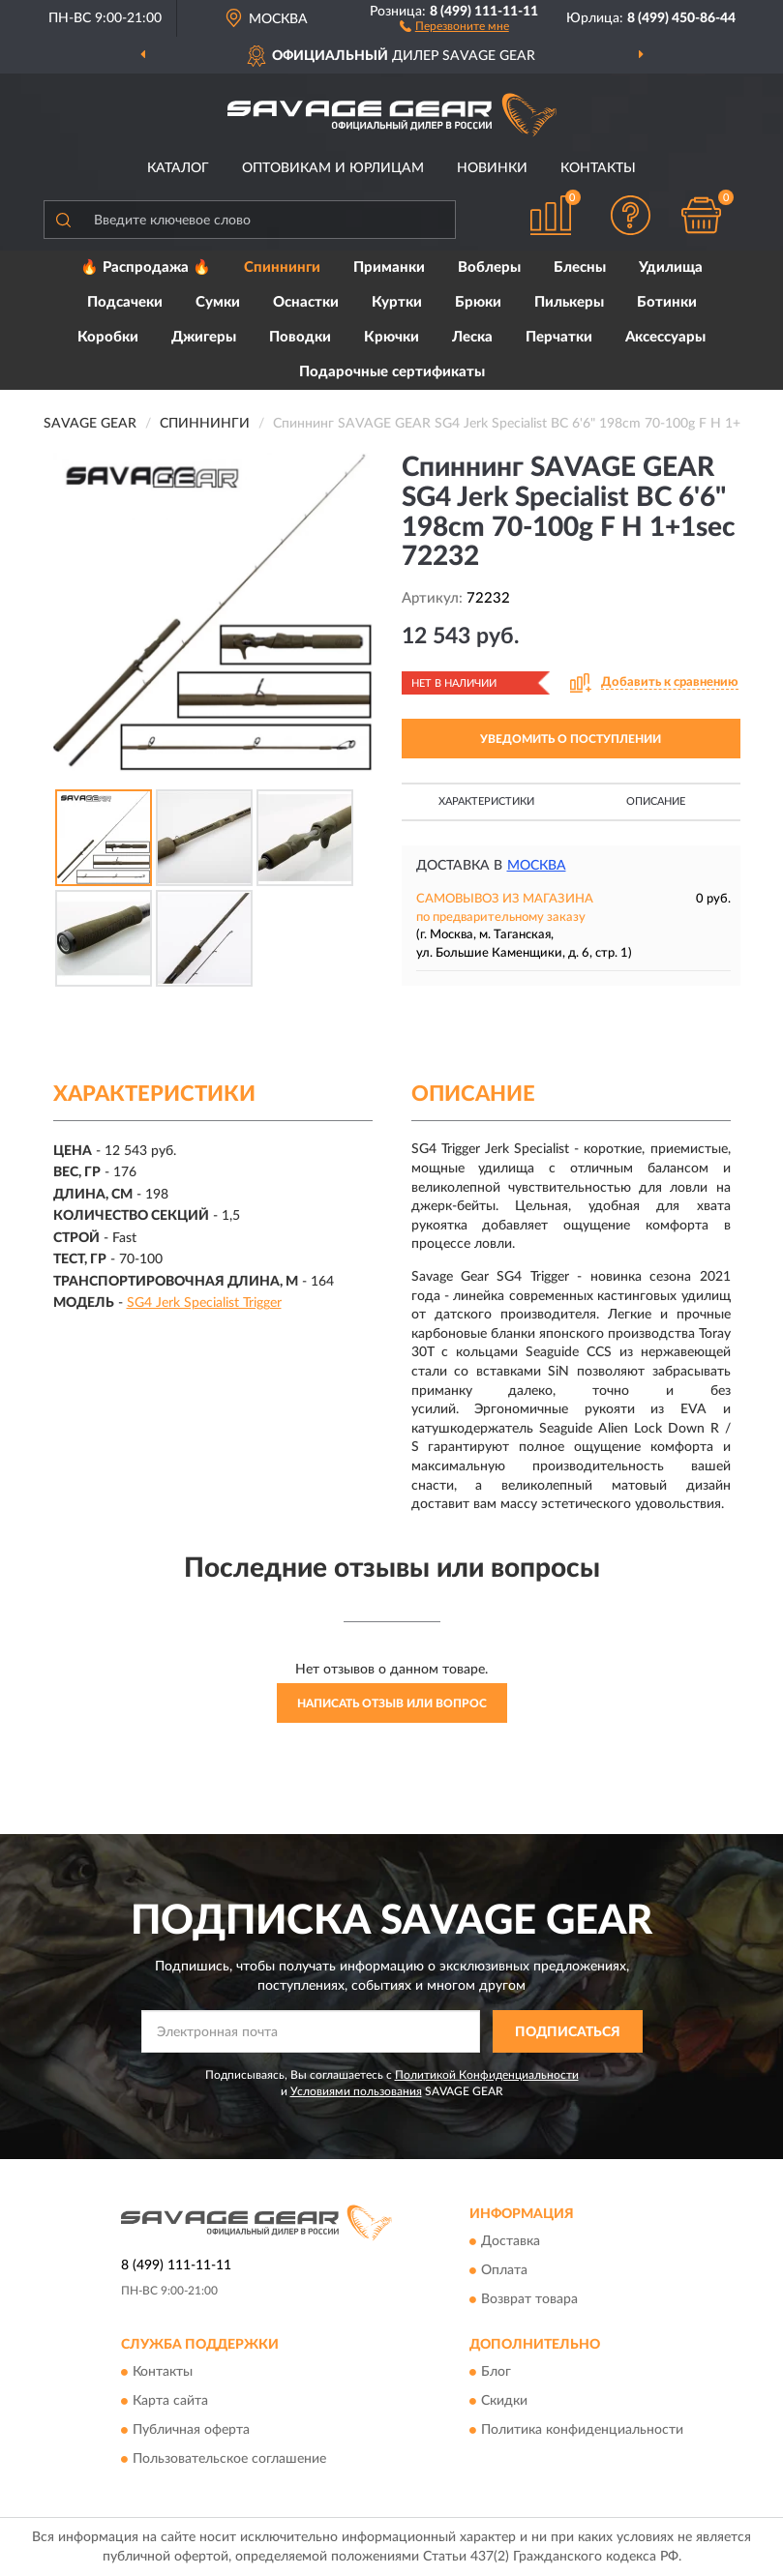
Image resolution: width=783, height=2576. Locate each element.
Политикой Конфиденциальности (487, 2075)
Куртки (397, 302)
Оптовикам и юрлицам (333, 168)
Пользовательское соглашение (229, 2460)
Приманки (389, 267)
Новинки (492, 168)
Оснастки (306, 302)
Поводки (300, 337)
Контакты (598, 168)
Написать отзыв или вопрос (392, 1703)
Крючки (391, 337)
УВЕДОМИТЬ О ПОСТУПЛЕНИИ (570, 739)
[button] (454, 25)
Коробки (107, 337)
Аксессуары (665, 337)
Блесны (580, 267)
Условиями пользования (356, 2091)
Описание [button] (655, 801)
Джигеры (203, 337)
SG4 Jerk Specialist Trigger (204, 1303)
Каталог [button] (178, 168)
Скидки (504, 2402)
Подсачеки (125, 302)
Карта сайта (170, 2402)
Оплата (504, 2270)
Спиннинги (282, 267)
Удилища (671, 267)
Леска (472, 337)
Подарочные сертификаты (392, 372)
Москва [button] (536, 866)
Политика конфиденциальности (582, 2431)
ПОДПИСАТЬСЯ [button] (567, 2032)
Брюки (478, 302)
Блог (496, 2373)
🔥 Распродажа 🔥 (145, 267)
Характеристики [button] (486, 801)
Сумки (218, 302)
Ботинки (667, 302)
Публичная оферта (191, 2431)
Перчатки (559, 337)
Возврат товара (529, 2299)
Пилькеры (569, 302)
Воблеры (489, 267)
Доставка (510, 2241)
